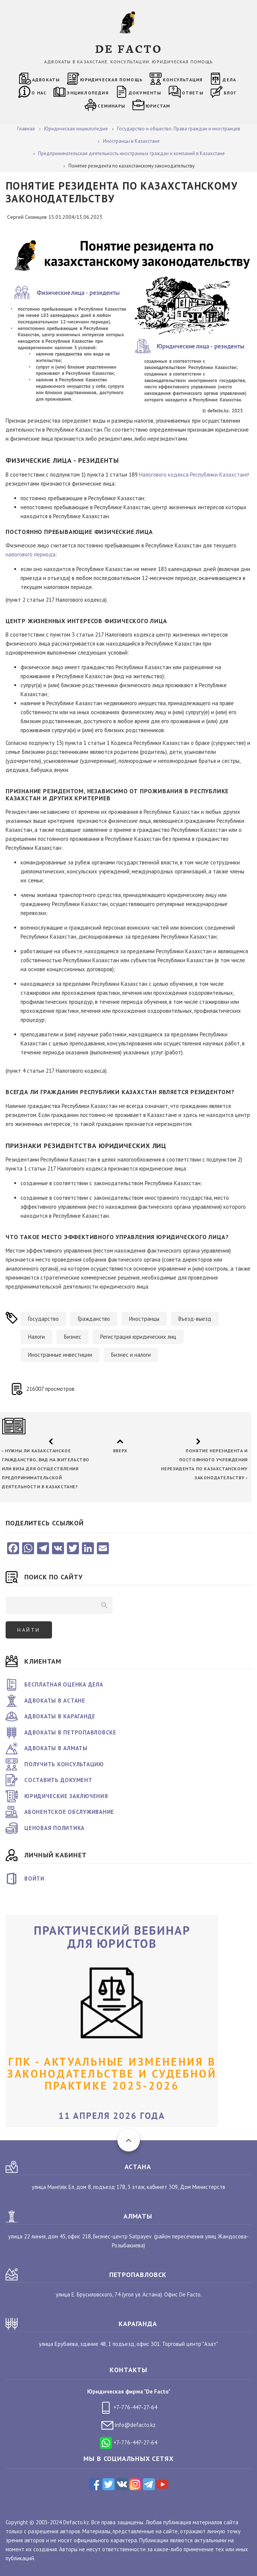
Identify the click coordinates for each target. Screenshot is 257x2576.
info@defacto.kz (128, 2424)
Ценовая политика (54, 1827)
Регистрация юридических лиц (138, 1336)
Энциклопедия (87, 93)
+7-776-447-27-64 (128, 2407)
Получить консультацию (64, 1764)
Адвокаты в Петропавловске (70, 1732)
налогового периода (30, 554)
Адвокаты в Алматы (56, 1748)
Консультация (182, 79)
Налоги (36, 1336)
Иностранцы (144, 1318)
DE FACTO (128, 48)
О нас (38, 93)
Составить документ (58, 1780)
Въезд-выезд (194, 1318)
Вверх (120, 1450)
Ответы (193, 93)
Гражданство (94, 1318)
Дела (229, 79)
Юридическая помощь (111, 79)
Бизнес (72, 1336)
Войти (34, 1878)
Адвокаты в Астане (54, 1700)
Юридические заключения (66, 1796)
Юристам (158, 106)
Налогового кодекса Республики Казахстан (195, 474)
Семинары (111, 106)
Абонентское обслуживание (69, 1811)
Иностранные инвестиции (60, 1354)
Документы (145, 93)
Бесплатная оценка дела (63, 1684)
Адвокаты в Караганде (59, 1716)
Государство (43, 1318)
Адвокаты (46, 79)
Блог (230, 93)
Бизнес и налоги (131, 1354)
